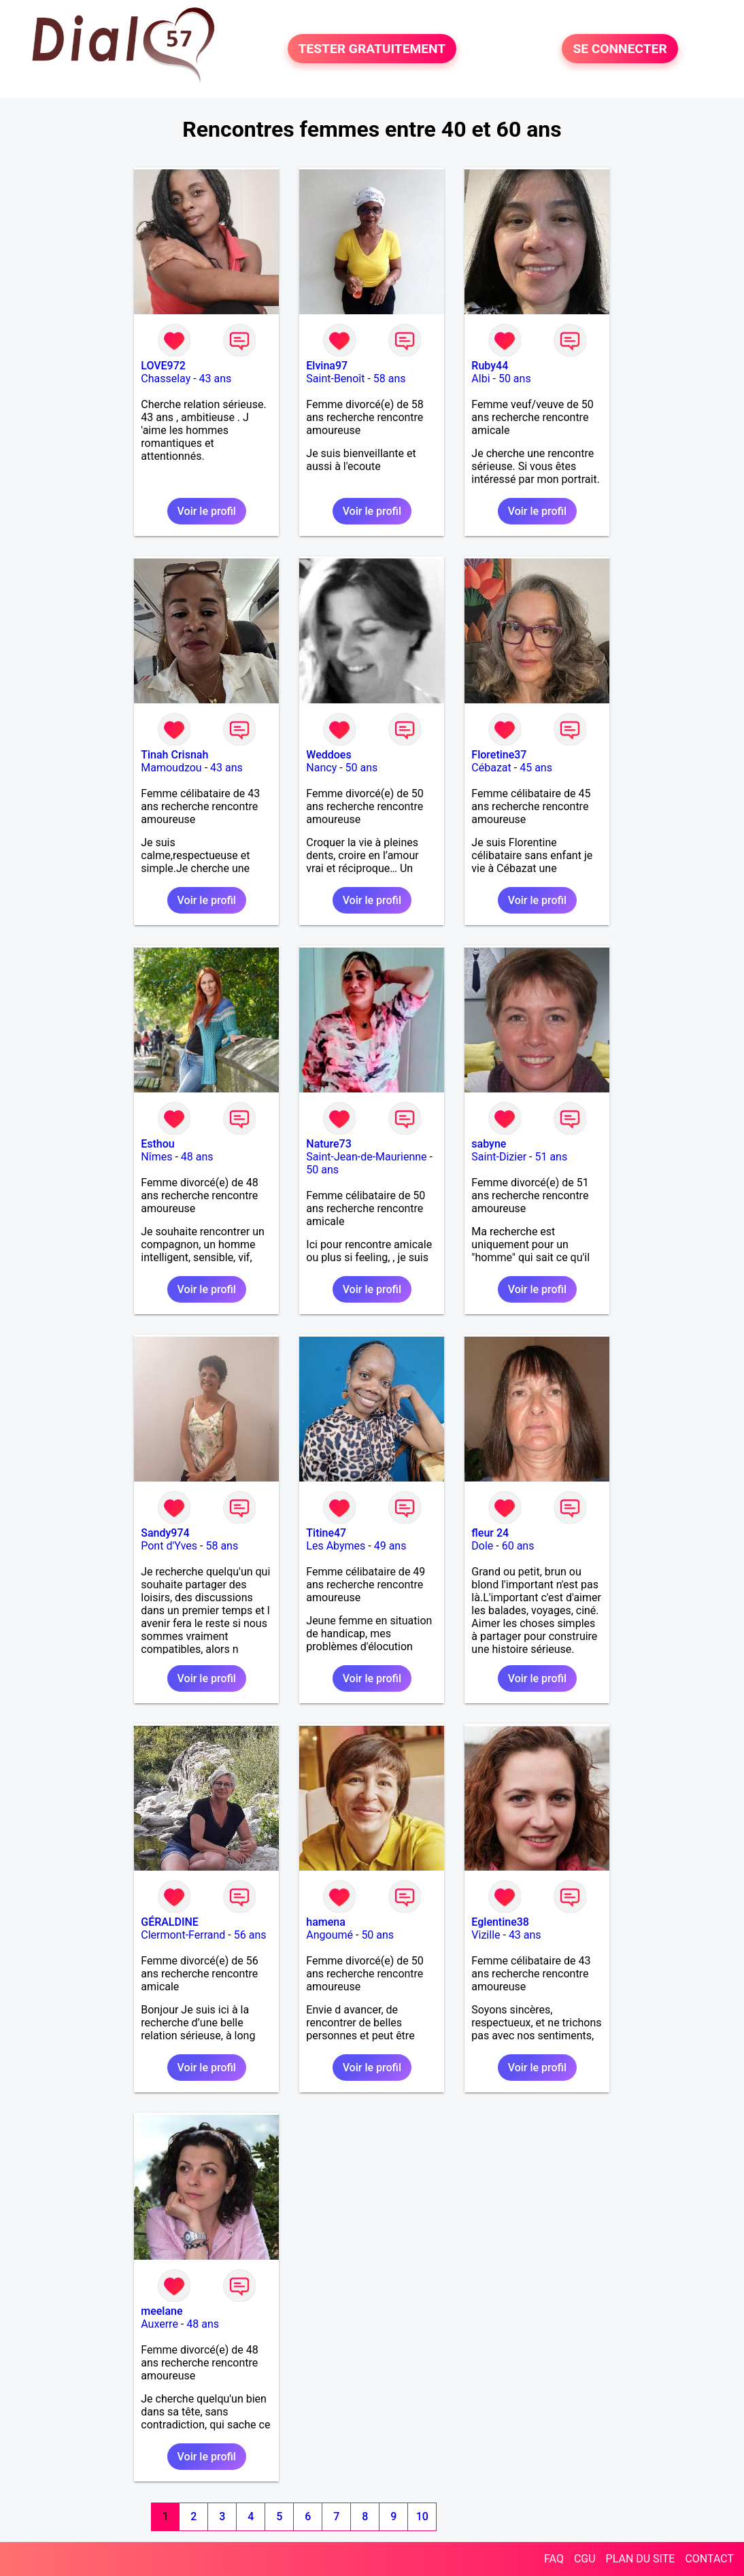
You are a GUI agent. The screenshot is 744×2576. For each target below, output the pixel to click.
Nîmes (156, 1156)
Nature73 (328, 1143)
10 (422, 2516)
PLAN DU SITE (640, 2558)
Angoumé (329, 1934)
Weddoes (328, 754)
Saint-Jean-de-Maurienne (366, 1156)
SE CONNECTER (619, 48)
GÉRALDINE (170, 1922)
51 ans (551, 1156)
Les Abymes (335, 1545)
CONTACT (709, 2558)
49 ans (390, 1545)
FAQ (554, 2558)
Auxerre (159, 2324)
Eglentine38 (500, 1922)
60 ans (518, 1545)
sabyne (488, 1143)
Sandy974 (165, 1532)
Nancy (321, 767)
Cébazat (491, 767)
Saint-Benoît (335, 378)
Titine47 (326, 1532)
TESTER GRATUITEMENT (372, 48)
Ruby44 (489, 365)
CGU (585, 2558)
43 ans (215, 378)
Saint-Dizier (498, 1156)
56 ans (250, 1934)
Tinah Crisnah (174, 754)
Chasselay (165, 378)
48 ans (197, 1156)
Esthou (157, 1143)
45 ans (536, 767)
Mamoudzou (171, 767)
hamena (325, 1922)
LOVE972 (163, 365)
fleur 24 (490, 1532)
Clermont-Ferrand (183, 1934)
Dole (482, 1545)
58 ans (389, 378)
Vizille (485, 1934)
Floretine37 (498, 754)
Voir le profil (206, 511)
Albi (480, 378)
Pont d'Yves (169, 1545)
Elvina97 (327, 365)
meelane (161, 2311)
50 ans (514, 378)
